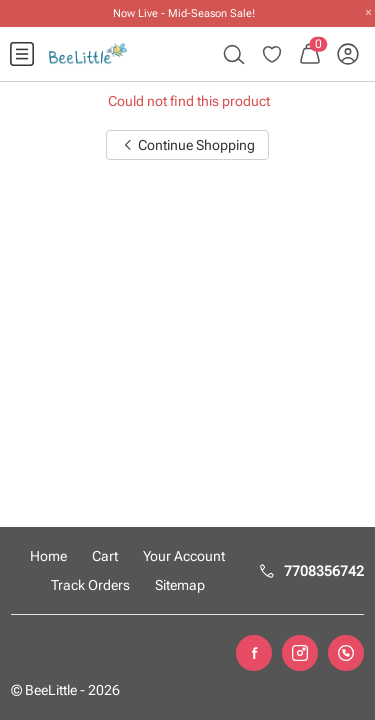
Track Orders (90, 585)
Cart (105, 556)
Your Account (184, 556)
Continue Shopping (188, 145)
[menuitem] (22, 54)
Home (48, 556)
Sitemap (180, 585)
